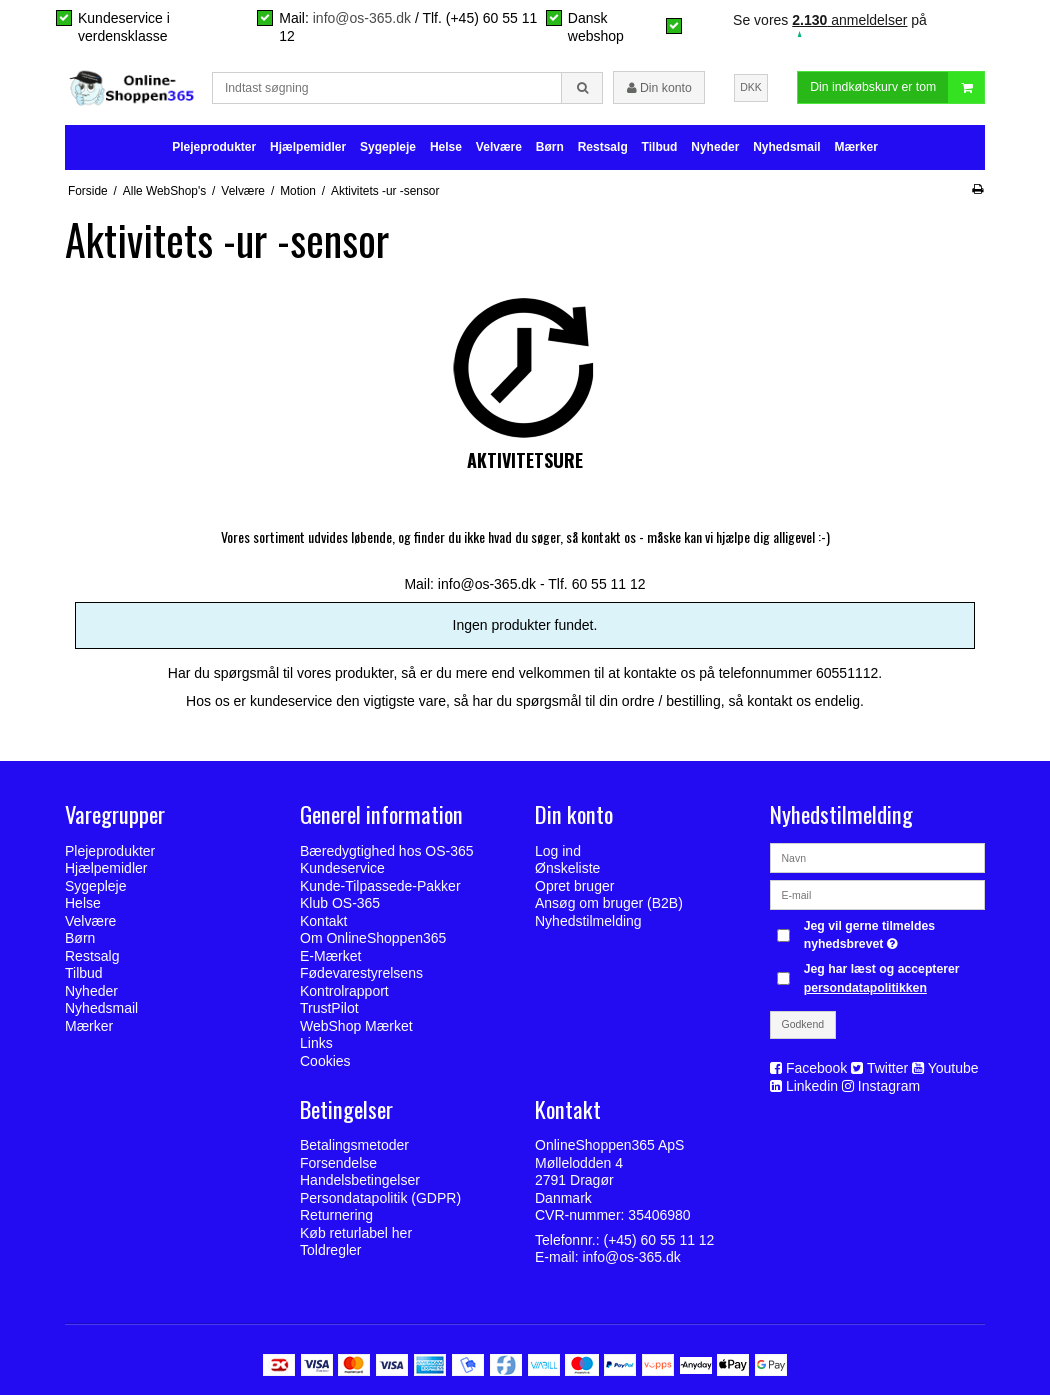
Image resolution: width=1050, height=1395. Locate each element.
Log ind (558, 851)
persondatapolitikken (865, 988)
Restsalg (603, 147)
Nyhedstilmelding (588, 921)
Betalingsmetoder (354, 1145)
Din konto (659, 88)
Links (316, 1043)
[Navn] (877, 856)
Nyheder (715, 147)
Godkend (803, 1024)
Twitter (887, 1068)
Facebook (816, 1068)
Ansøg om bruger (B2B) (609, 903)
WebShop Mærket (356, 1026)
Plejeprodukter (214, 147)
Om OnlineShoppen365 (373, 938)
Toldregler (330, 1250)
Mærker (855, 147)
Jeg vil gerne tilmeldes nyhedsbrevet (893, 934)
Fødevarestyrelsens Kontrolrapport (361, 982)
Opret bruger (574, 886)
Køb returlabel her (356, 1233)
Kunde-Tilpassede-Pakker (380, 886)
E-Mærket (330, 956)
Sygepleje (388, 147)
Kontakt (323, 921)
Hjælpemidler (308, 147)
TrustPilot (329, 1008)
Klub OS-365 (340, 903)
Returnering (336, 1215)
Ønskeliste (567, 868)
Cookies (325, 1061)
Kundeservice (342, 868)
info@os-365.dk (362, 18)
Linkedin (812, 1086)
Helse (446, 147)
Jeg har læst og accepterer (882, 978)
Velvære (499, 147)
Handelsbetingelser (360, 1180)
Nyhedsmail (786, 147)
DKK (751, 87)
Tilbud (660, 147)
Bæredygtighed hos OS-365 (387, 851)
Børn (550, 147)
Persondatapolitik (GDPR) (380, 1198)
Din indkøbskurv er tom (897, 87)
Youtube (953, 1068)
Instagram (889, 1086)
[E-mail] (877, 893)
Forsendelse (338, 1163)
